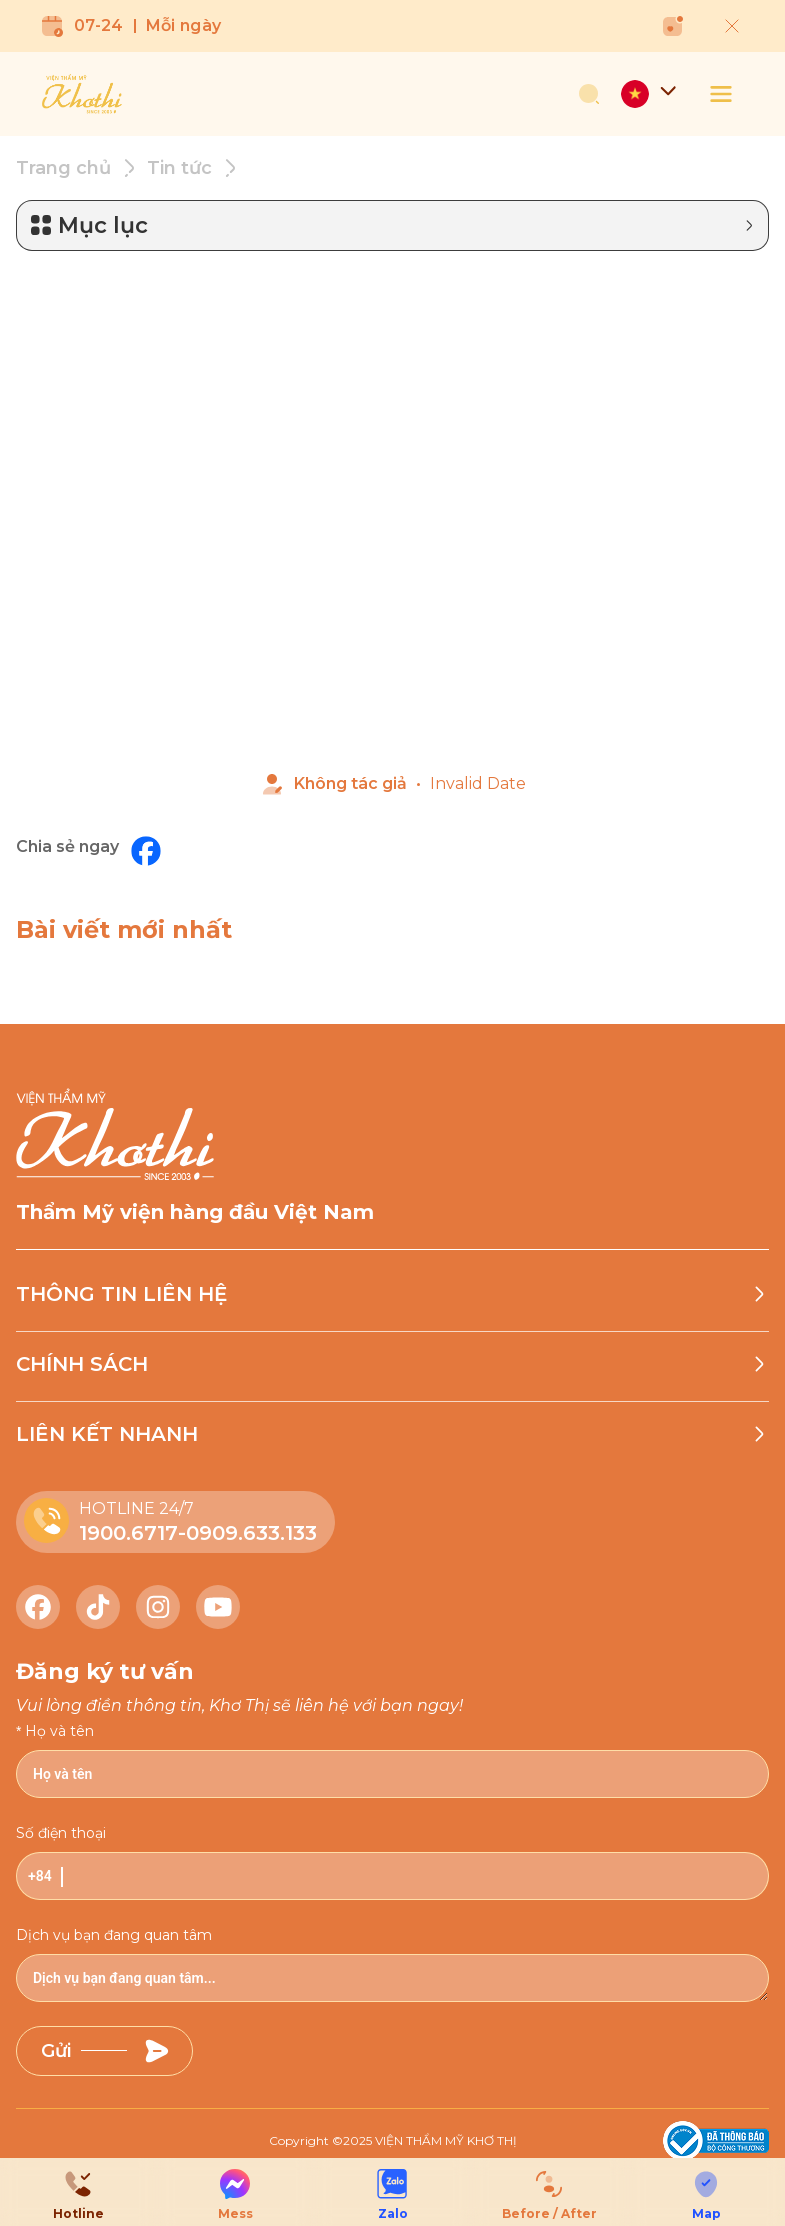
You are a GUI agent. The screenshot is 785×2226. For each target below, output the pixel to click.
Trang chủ (63, 164)
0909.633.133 (251, 1529)
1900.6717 (128, 1529)
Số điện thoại (61, 1829)
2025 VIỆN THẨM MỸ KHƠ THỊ (430, 2136)
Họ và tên (59, 1727)
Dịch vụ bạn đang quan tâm (114, 1931)
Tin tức (179, 164)
